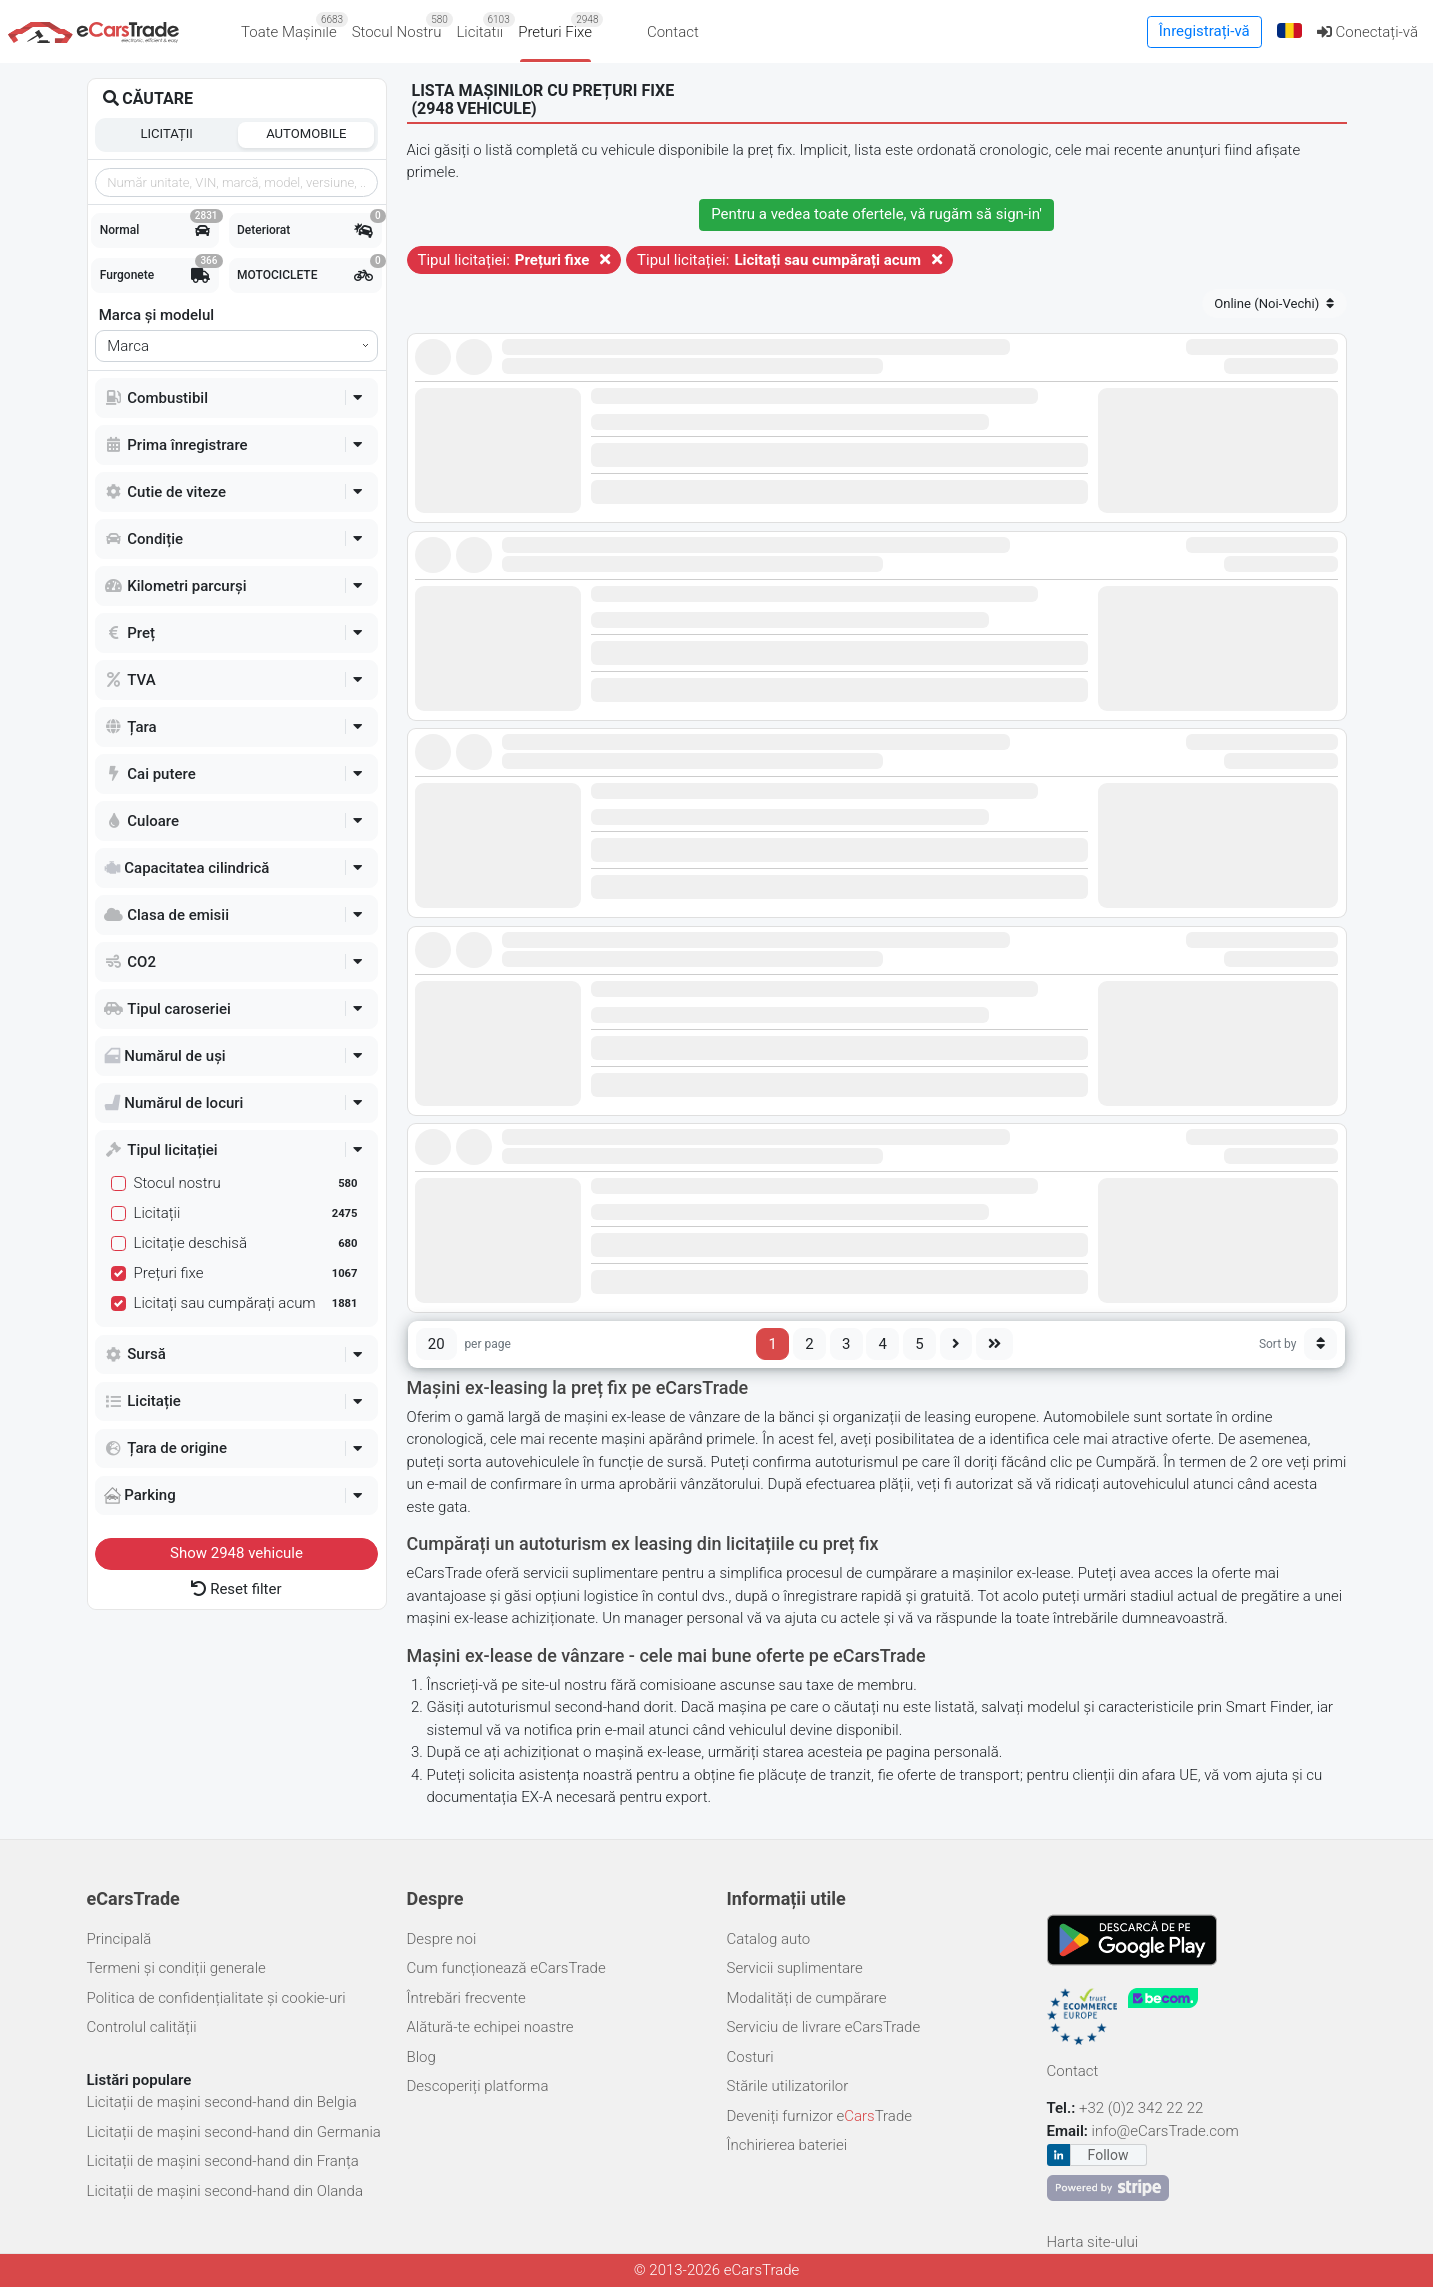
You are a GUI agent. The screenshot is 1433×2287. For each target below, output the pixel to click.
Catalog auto (769, 1939)
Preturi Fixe (558, 26)
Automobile (306, 133)
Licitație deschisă (248, 1243)
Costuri (750, 2057)
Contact (673, 32)
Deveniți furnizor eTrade (819, 2116)
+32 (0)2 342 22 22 (1143, 2108)
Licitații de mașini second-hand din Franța (223, 2161)
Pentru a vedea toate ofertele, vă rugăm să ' (876, 214)
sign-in (1017, 214)
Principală (119, 1939)
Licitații (166, 133)
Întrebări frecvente (466, 1998)
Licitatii (483, 26)
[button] (1289, 31)
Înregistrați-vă (1204, 31)
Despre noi (442, 1939)
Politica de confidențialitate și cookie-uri (216, 1998)
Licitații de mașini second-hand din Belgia (222, 2102)
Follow (1108, 2155)
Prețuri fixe (248, 1273)
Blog (421, 2057)
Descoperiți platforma (478, 2086)
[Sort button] (1321, 1344)
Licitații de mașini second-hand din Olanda (225, 2191)
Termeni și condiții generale (176, 1968)
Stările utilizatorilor (788, 2086)
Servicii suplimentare (795, 1968)
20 (436, 1344)
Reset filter (236, 1589)
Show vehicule (236, 1553)
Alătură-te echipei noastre (490, 2027)
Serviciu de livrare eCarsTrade (824, 2027)
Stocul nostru (248, 1183)
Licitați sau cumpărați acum (248, 1303)
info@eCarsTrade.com (1165, 2131)
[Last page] (995, 1344)
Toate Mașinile (292, 26)
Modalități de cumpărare (807, 1998)
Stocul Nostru (400, 26)
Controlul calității (142, 2027)
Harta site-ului (1093, 2242)
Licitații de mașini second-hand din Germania (234, 2132)
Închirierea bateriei (787, 2145)
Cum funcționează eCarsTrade (506, 1968)
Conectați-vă (1367, 32)
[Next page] (956, 1344)
